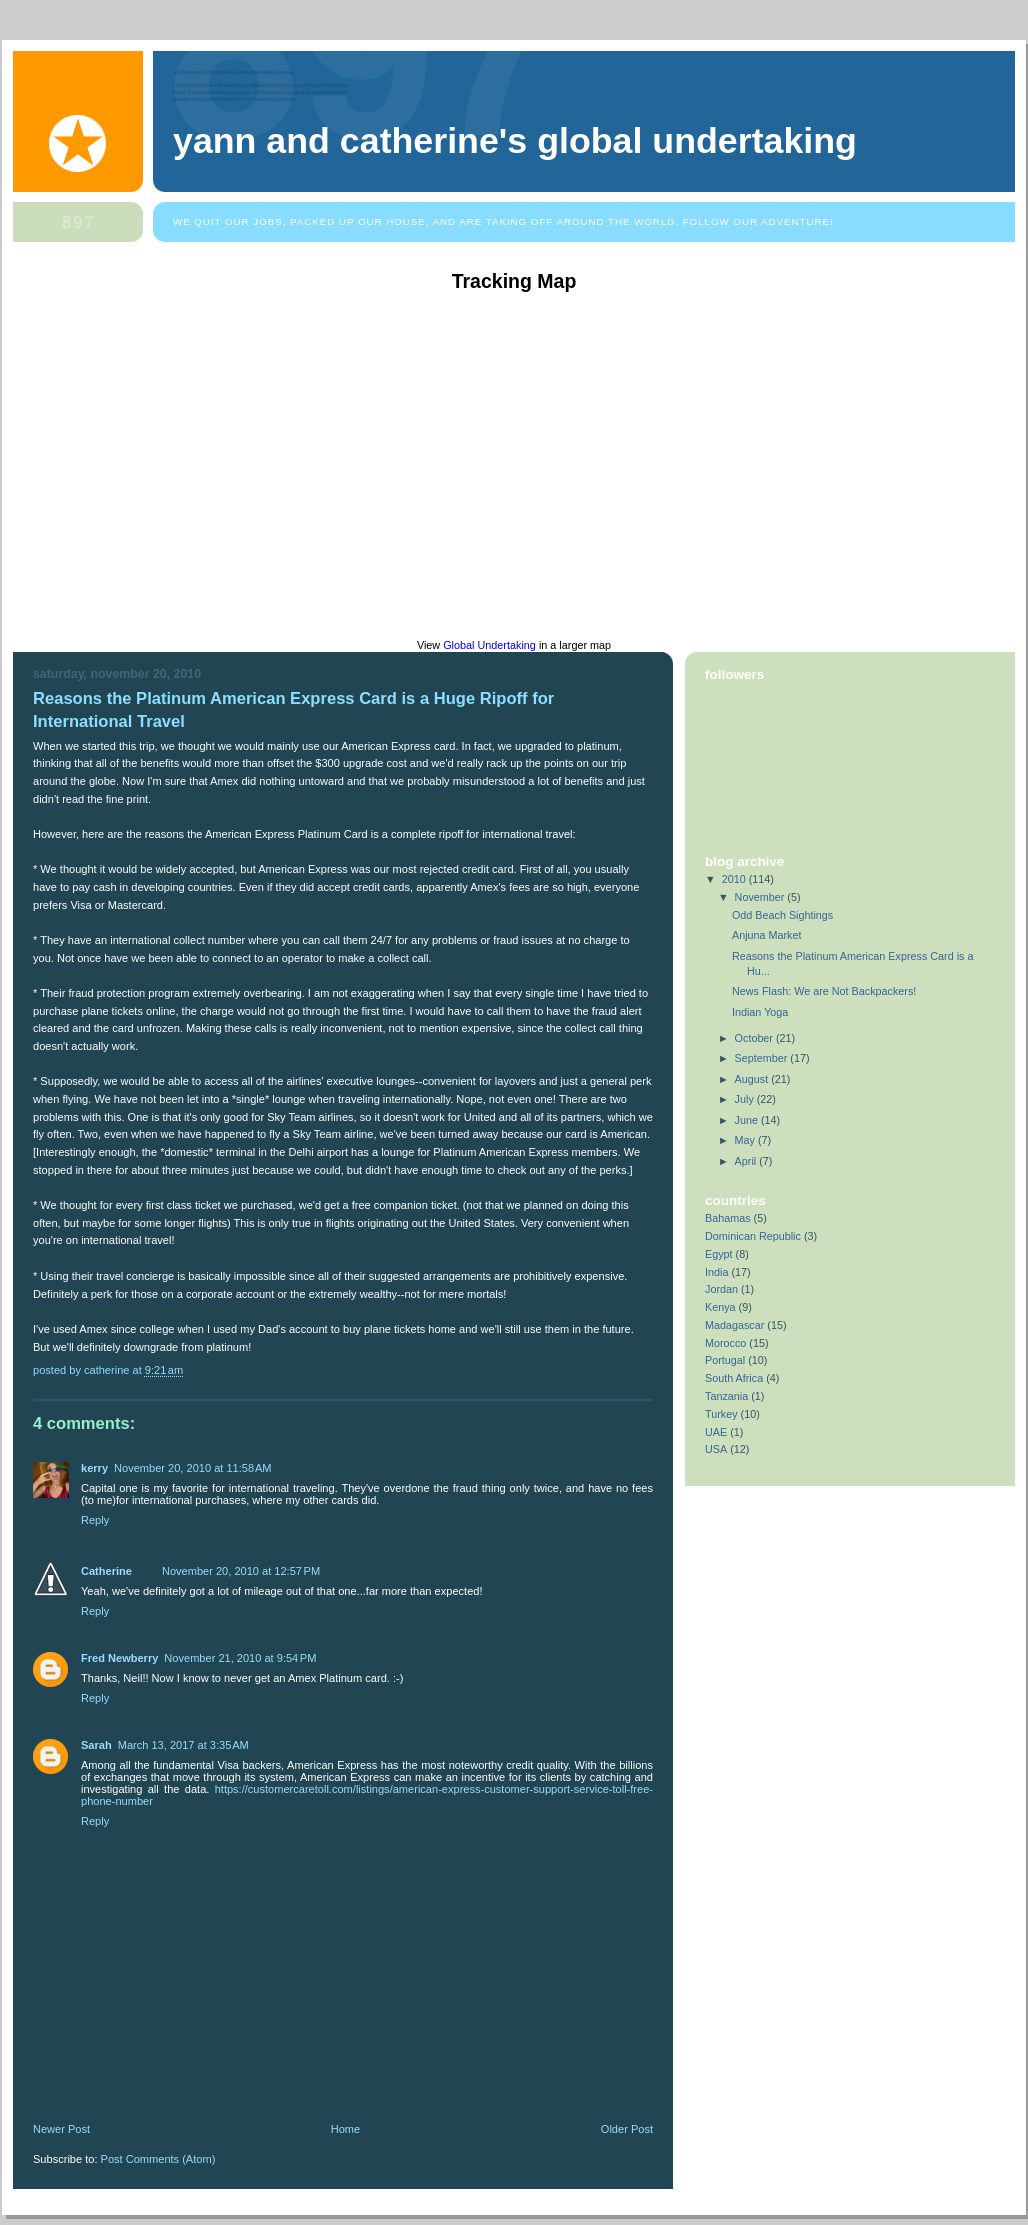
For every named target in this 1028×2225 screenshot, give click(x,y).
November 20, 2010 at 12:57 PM (241, 1571)
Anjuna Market (767, 935)
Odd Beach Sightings (782, 915)
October (755, 1038)
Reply (95, 1520)
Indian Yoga (760, 1012)
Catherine (106, 1571)
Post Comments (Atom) (158, 2159)
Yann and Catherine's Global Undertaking (515, 141)
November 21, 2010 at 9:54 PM (240, 1658)
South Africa (734, 1378)
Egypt (719, 1254)
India (716, 1272)
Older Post (627, 2129)
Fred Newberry (119, 1658)
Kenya (720, 1307)
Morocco (725, 1343)
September (763, 1058)
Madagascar (734, 1325)
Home (345, 2129)
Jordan (721, 1289)
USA (716, 1449)
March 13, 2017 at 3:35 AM (183, 1745)
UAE (716, 1432)
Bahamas (728, 1218)
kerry (94, 1468)
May (746, 1140)
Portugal (725, 1360)
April (747, 1161)
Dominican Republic (753, 1236)
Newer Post (61, 2129)
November (761, 897)
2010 (735, 879)
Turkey (721, 1414)
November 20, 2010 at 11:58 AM (193, 1468)
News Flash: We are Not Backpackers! (824, 991)
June (748, 1120)
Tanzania (726, 1396)
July (746, 1099)
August (753, 1079)
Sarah (96, 1745)
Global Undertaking (489, 645)
